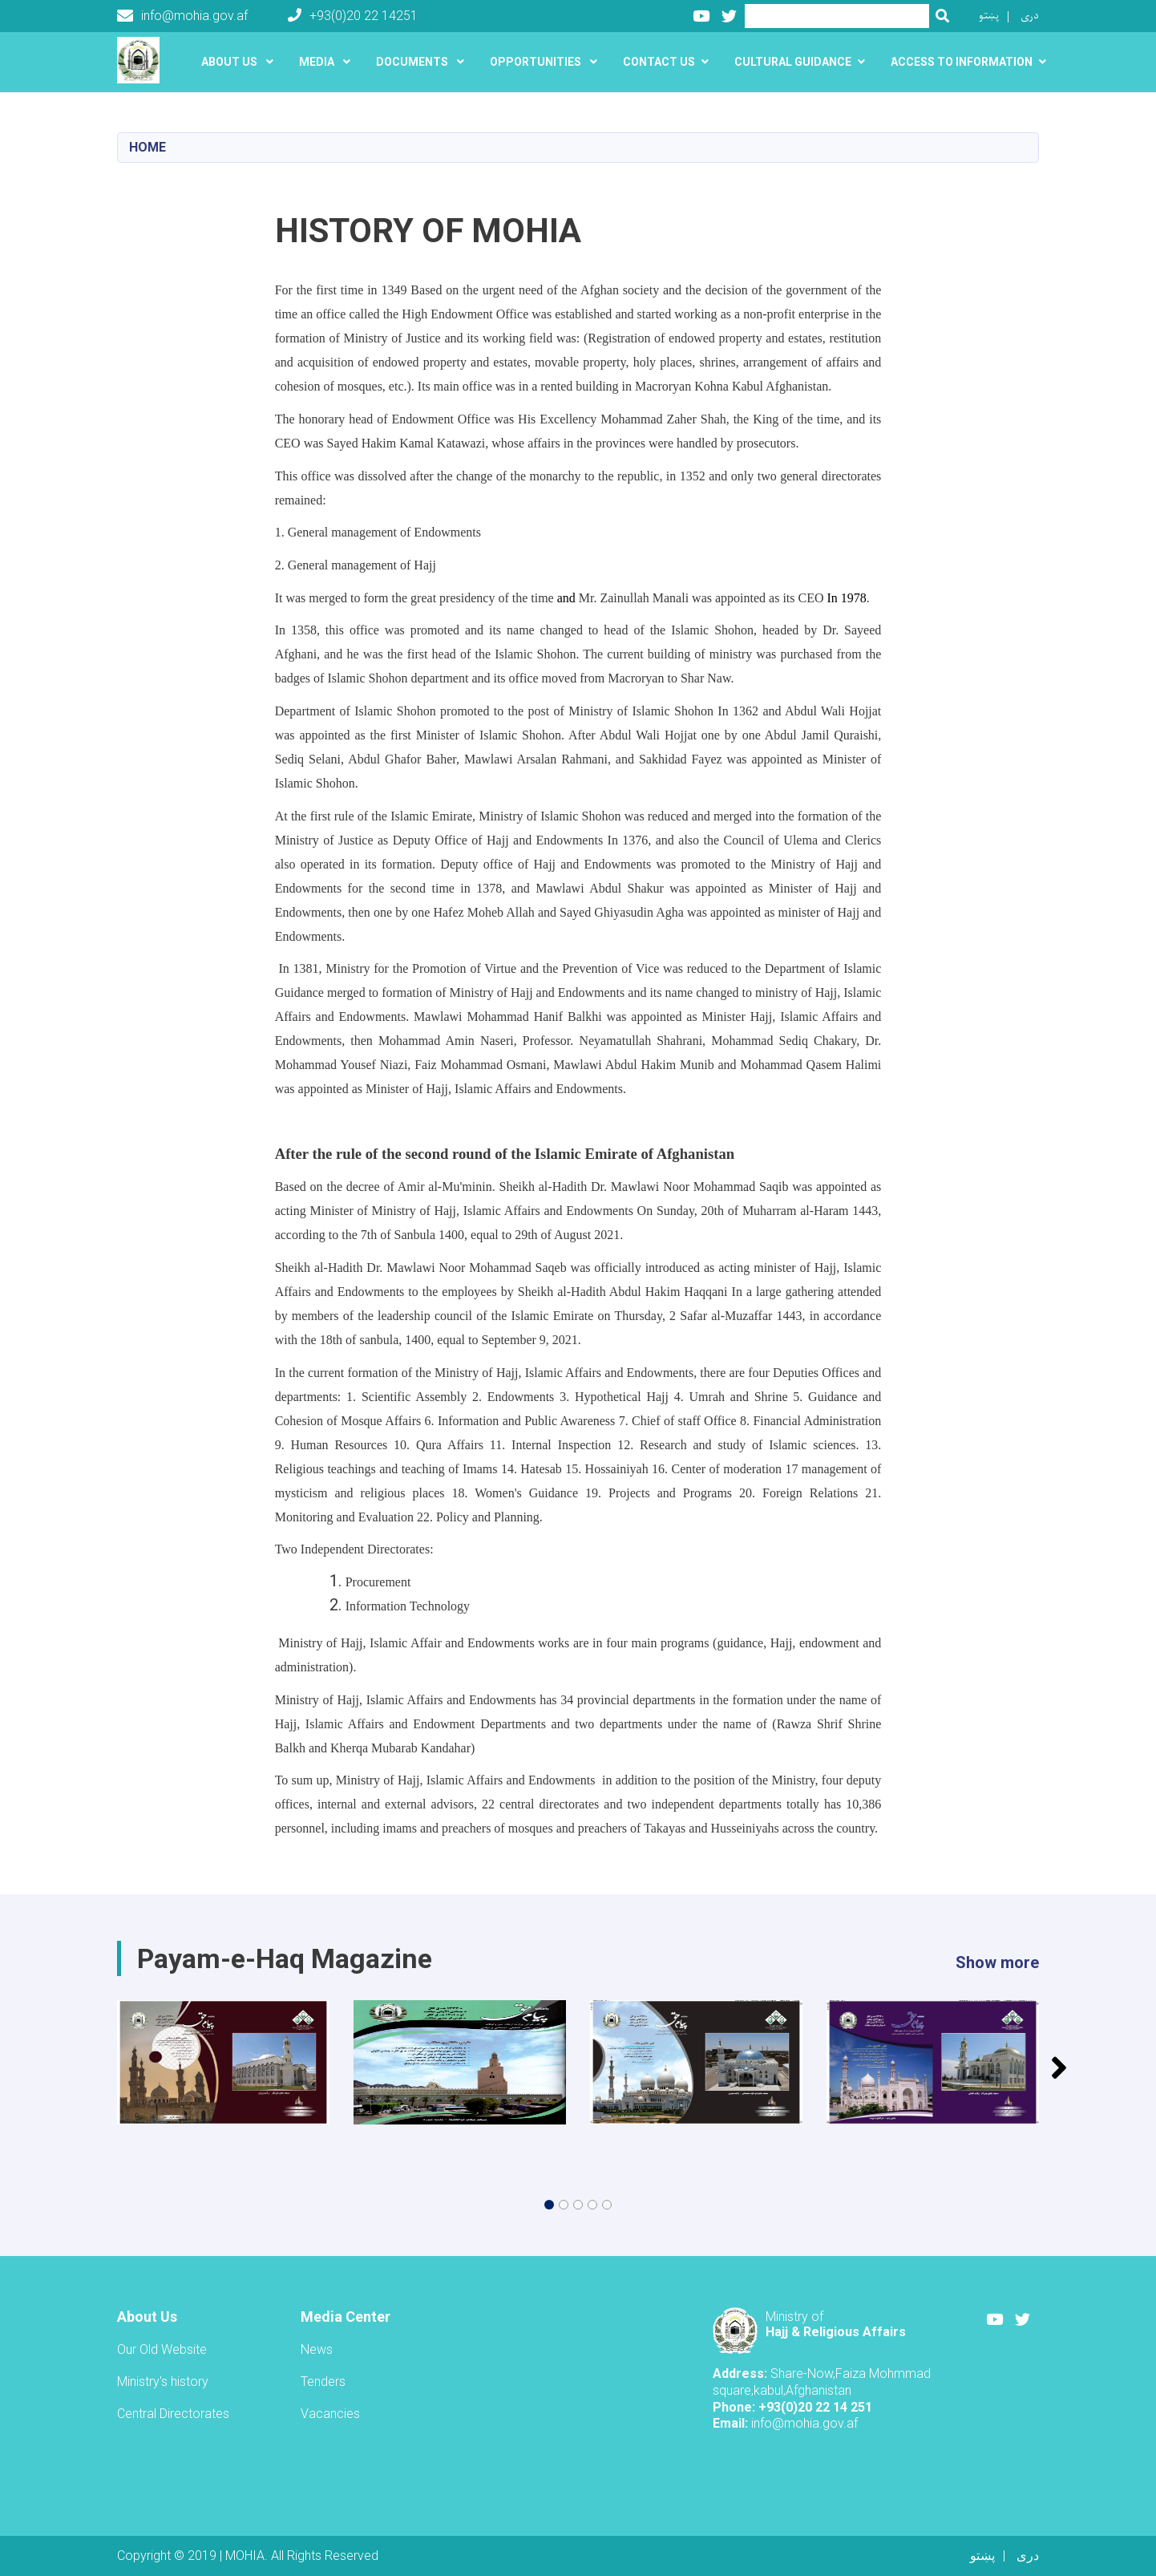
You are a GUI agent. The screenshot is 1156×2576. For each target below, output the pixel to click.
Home (147, 147)
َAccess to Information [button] (962, 61)
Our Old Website (162, 2349)
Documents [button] (413, 61)
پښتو (989, 16)
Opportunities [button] (537, 61)
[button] (549, 2204)
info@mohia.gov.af (182, 16)
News (317, 2349)
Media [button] (318, 61)
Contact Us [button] (659, 61)
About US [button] (230, 61)
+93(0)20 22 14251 (353, 15)
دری (1030, 16)
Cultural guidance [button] (792, 61)
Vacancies (330, 2413)
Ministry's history (162, 2381)
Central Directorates (173, 2413)
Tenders (323, 2381)
